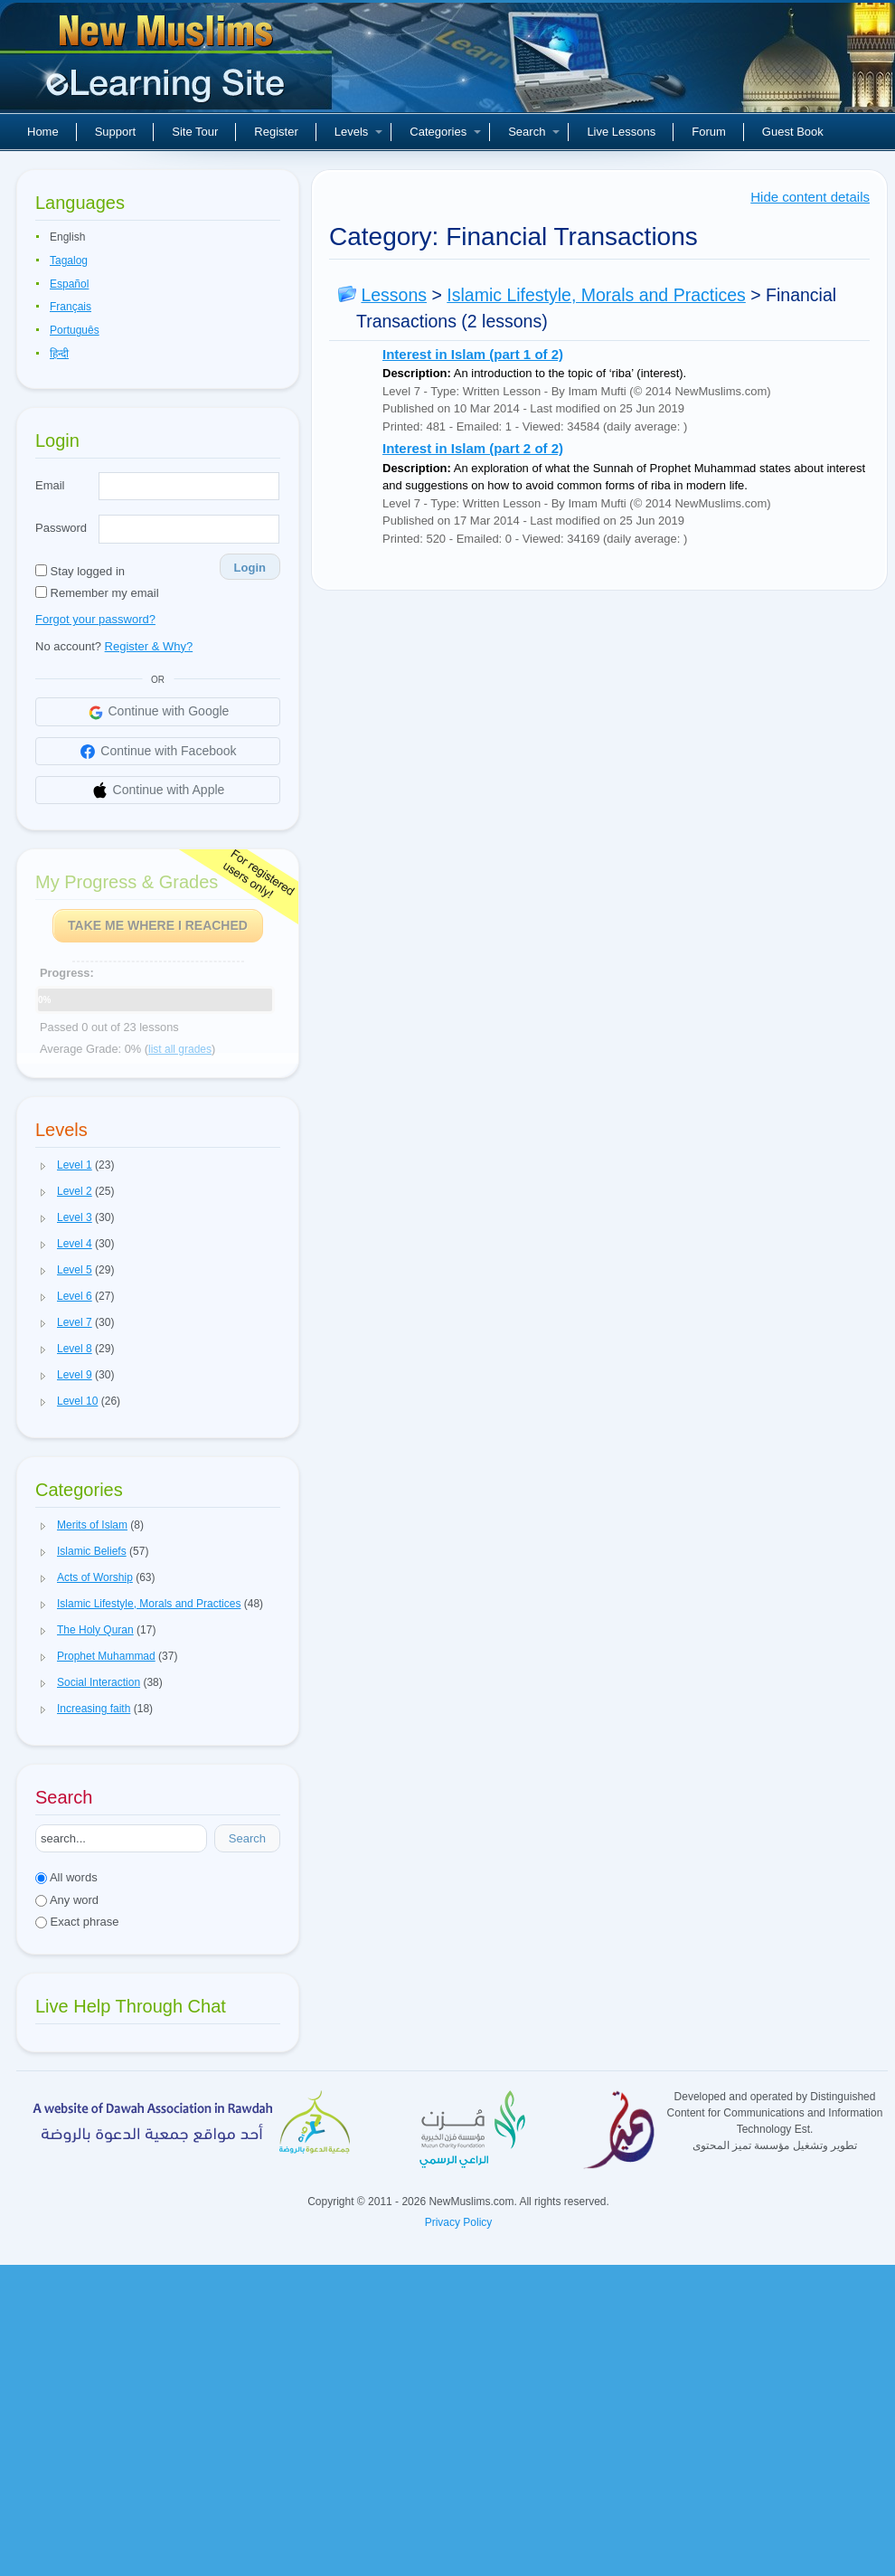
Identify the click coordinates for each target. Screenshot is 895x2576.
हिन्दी (59, 353)
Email (50, 485)
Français (70, 306)
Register (275, 131)
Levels (358, 131)
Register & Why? (149, 646)
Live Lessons (621, 131)
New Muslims (168, 63)
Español (69, 284)
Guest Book (793, 131)
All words (66, 1877)
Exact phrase (77, 1921)
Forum (709, 131)
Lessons (394, 295)
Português (74, 330)
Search (534, 131)
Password (61, 528)
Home (43, 131)
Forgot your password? (95, 619)
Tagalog (69, 260)
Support (116, 131)
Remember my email (97, 593)
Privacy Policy (459, 2222)
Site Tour (195, 131)
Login (250, 567)
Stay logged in (80, 571)
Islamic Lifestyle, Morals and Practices (596, 295)
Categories (445, 131)
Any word (67, 1900)
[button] (43, 1166)
